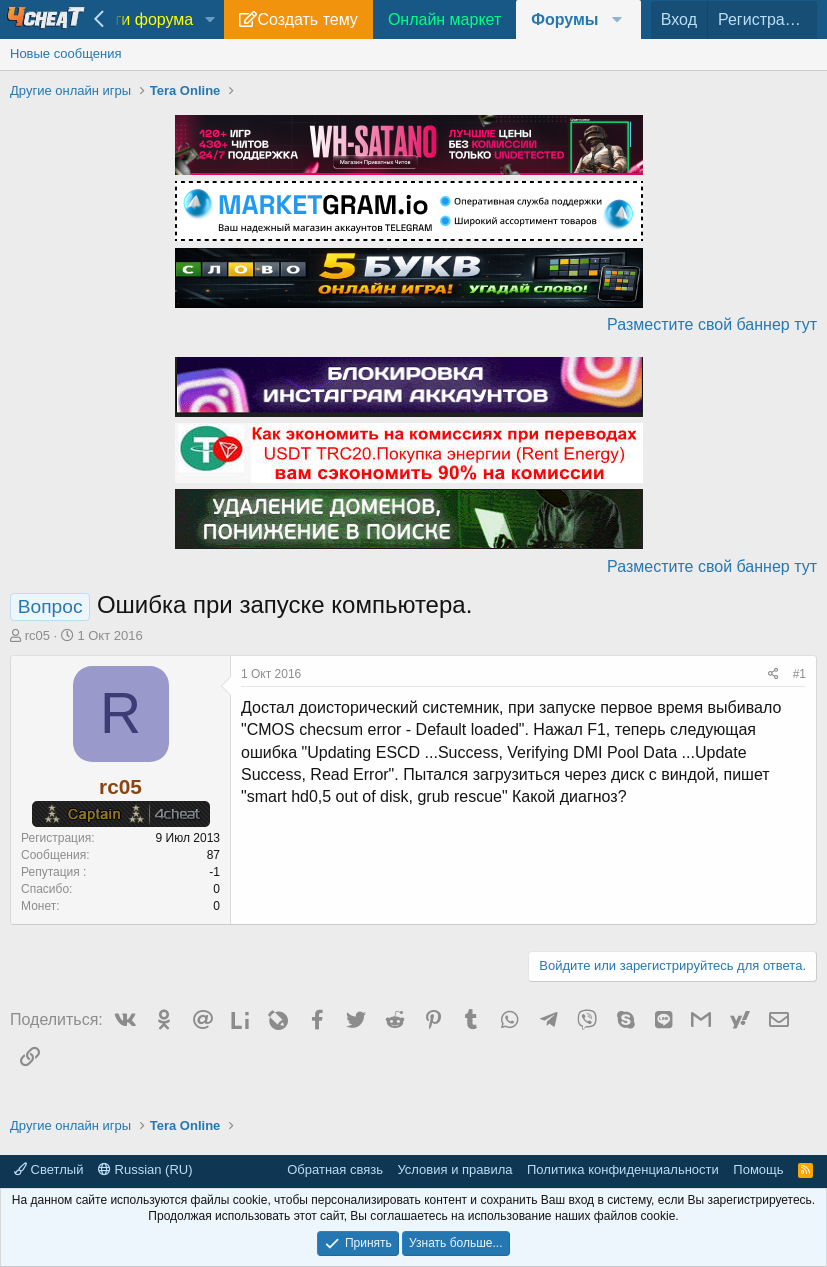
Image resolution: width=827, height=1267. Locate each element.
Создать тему (307, 19)
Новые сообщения (66, 53)
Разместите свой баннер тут (712, 324)
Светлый (48, 1169)
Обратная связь (335, 1169)
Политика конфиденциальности (623, 1169)
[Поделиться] (773, 674)
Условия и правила (454, 1169)
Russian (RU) (145, 1169)
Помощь (758, 1169)
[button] (209, 20)
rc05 (37, 635)
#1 (799, 674)
